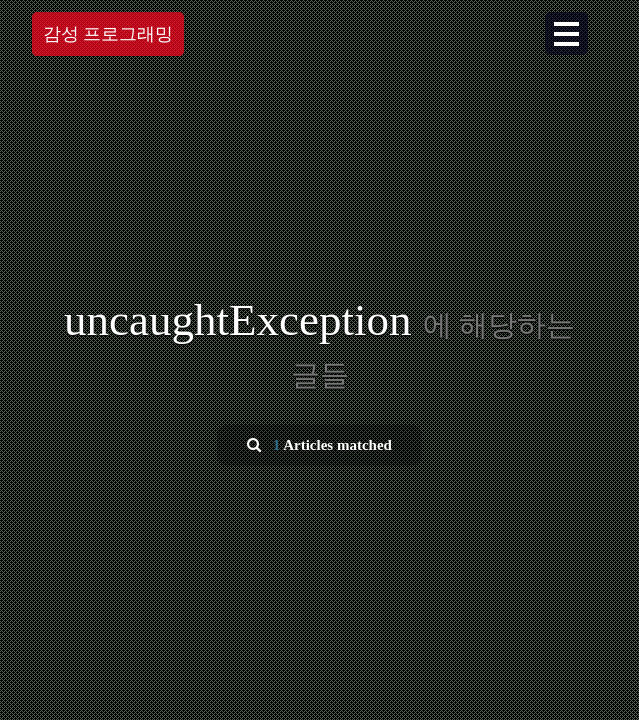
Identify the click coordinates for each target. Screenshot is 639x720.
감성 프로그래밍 (108, 34)
